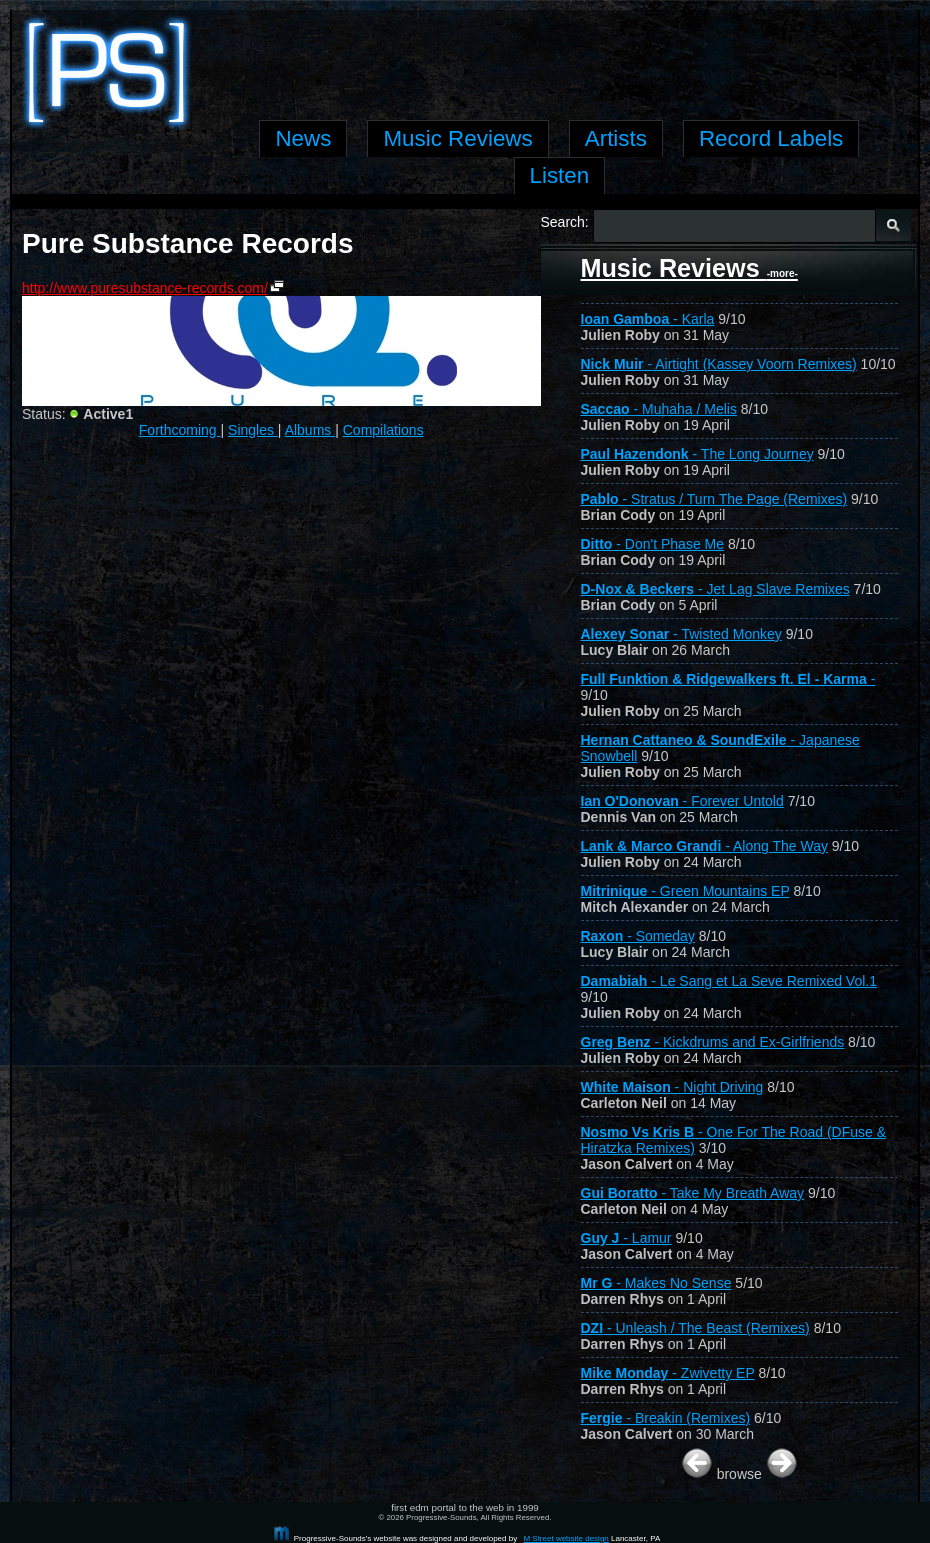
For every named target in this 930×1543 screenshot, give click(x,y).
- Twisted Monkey (681, 634)
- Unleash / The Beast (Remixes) (695, 1328)
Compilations (383, 430)
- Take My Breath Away (693, 1193)
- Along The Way (704, 846)
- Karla (648, 319)
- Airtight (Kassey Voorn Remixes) (719, 364)
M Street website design (565, 1538)
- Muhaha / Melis (659, 409)
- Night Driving (672, 1087)
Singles (253, 430)
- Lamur (626, 1238)
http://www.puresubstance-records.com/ (145, 288)
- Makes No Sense (656, 1283)
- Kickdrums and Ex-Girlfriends (713, 1042)
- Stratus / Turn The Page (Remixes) (714, 499)
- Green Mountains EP (685, 891)
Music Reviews (689, 268)
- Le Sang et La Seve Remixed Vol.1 (729, 981)
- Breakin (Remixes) (666, 1418)
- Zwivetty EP (668, 1373)
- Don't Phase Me (653, 544)
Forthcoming (180, 430)
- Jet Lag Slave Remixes (715, 589)
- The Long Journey (697, 454)
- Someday (638, 936)
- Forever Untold (682, 801)
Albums (310, 430)
